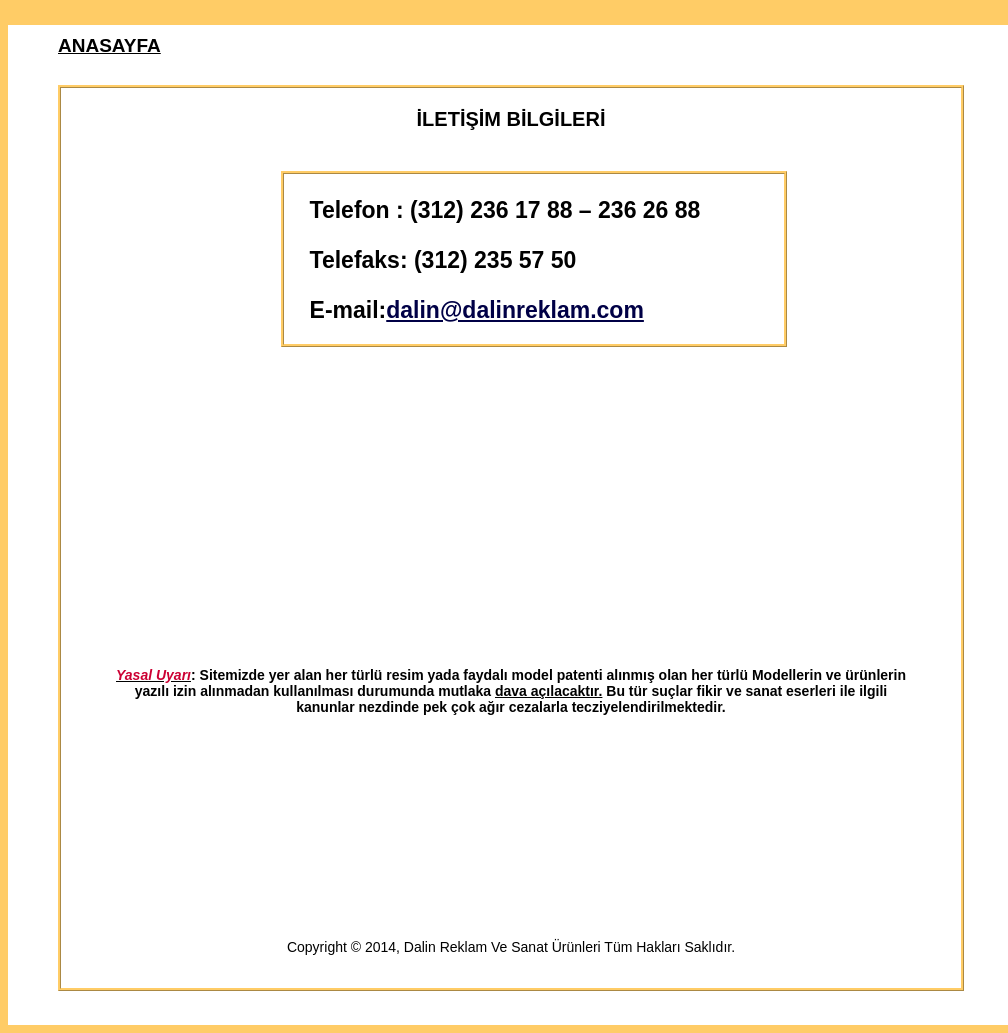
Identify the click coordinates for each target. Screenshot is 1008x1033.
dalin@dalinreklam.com (515, 310)
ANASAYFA (109, 45)
